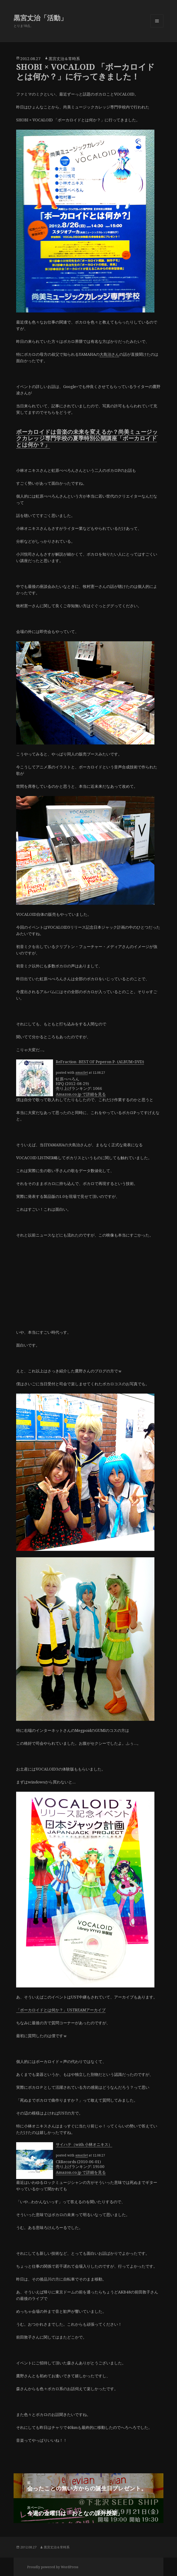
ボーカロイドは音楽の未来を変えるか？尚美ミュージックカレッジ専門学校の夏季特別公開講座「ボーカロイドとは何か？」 (87, 438)
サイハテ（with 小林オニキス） (84, 2144)
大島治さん (109, 354)
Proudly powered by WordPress (52, 2567)
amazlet (81, 1072)
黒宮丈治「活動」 (40, 17)
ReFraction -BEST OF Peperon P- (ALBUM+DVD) (100, 1061)
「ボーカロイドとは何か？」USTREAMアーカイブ (61, 2010)
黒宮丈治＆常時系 (64, 58)
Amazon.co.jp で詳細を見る (81, 1094)
